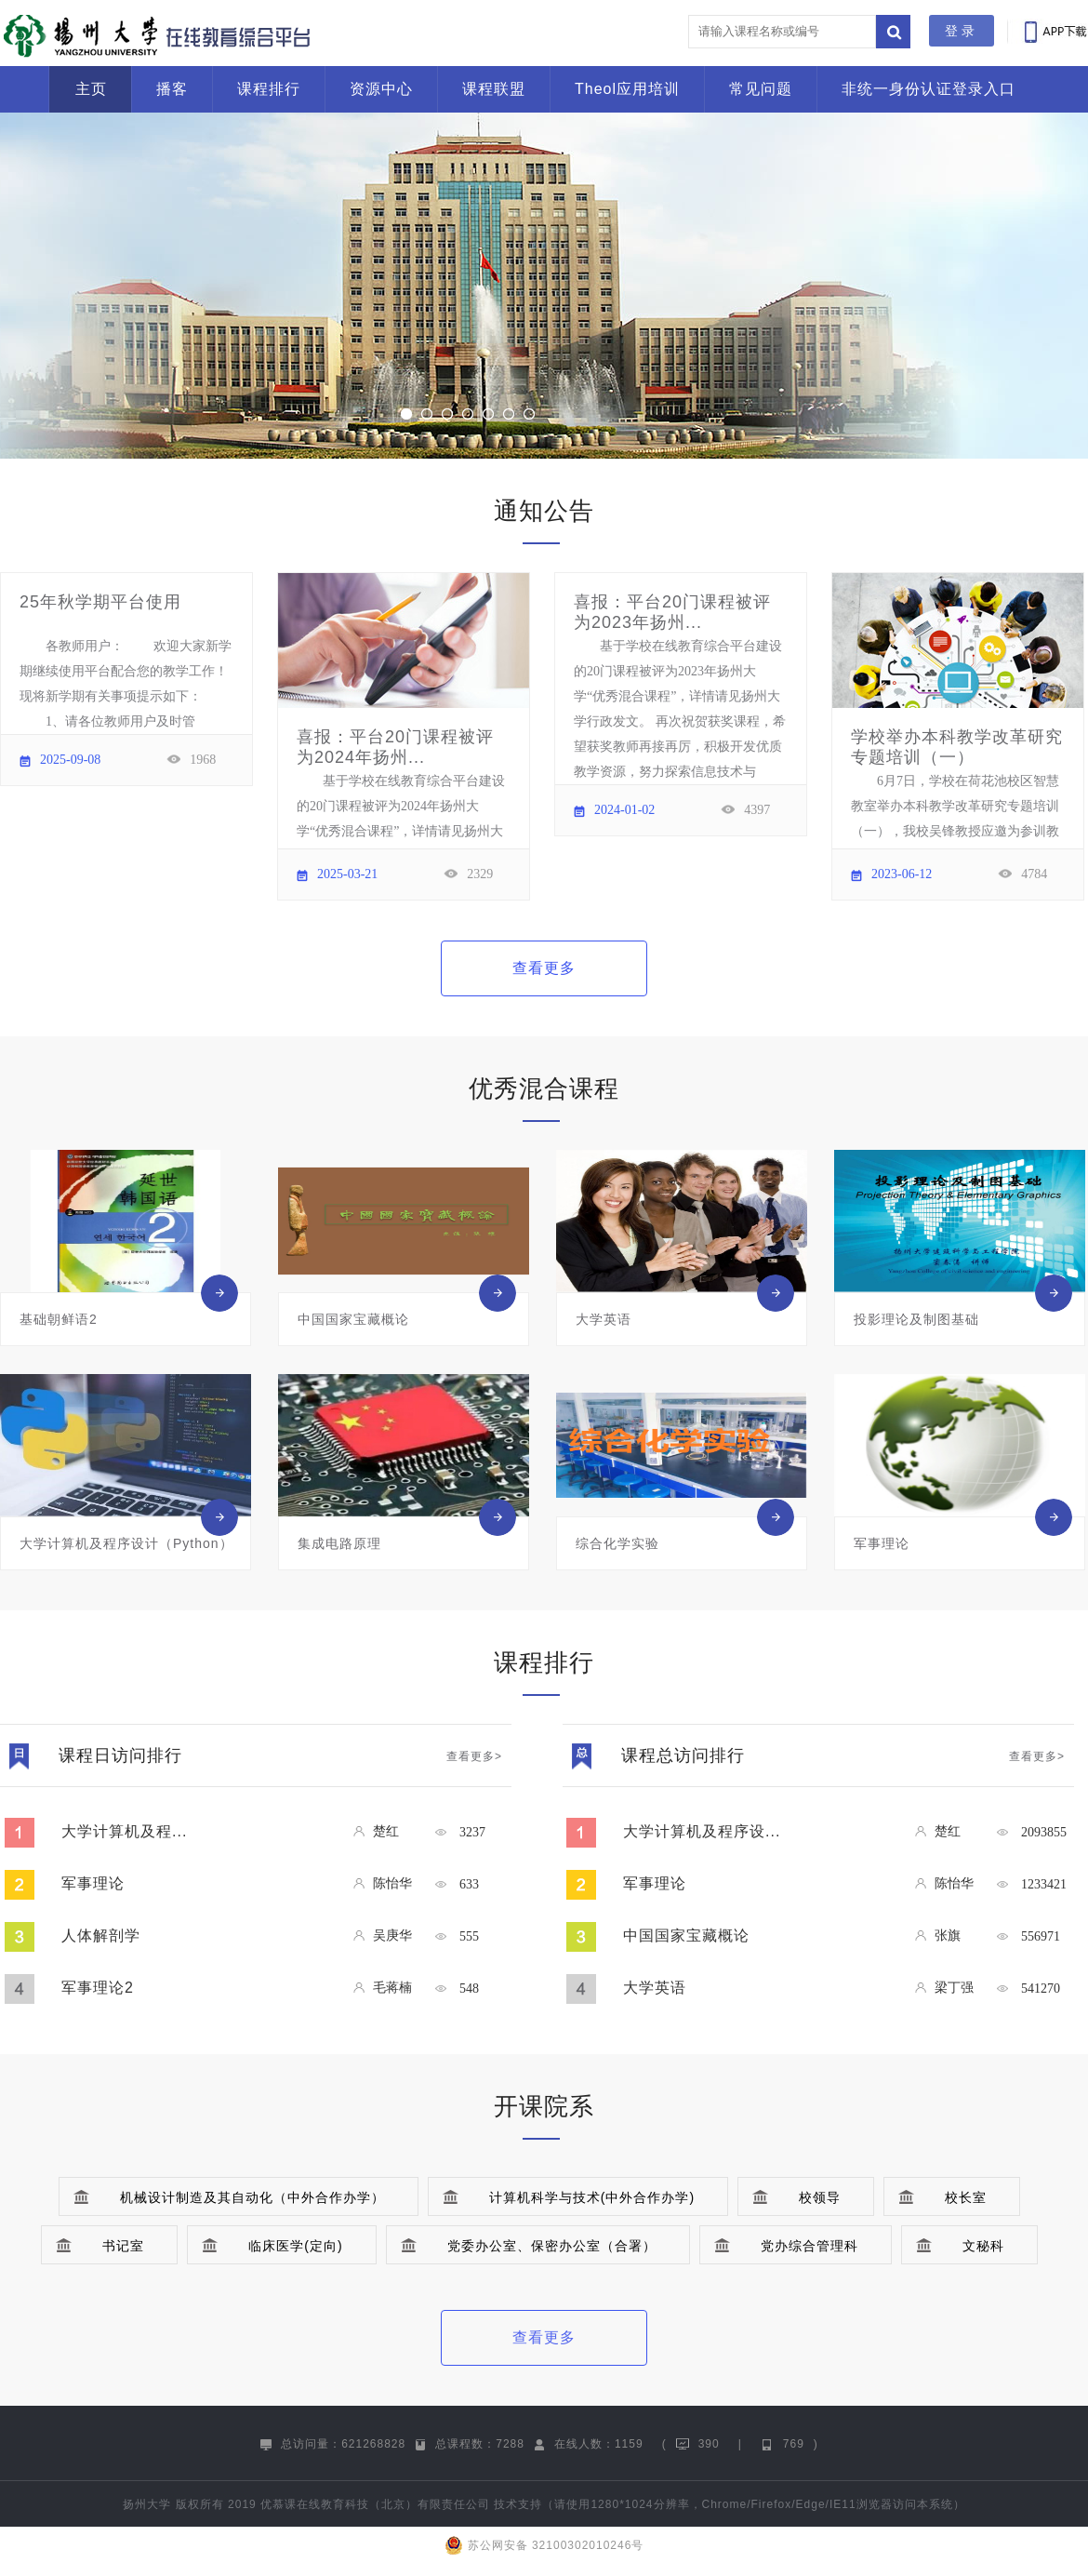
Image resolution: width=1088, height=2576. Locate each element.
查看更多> (474, 1756)
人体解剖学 (100, 1935)
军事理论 (93, 1883)
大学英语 (654, 1987)
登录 (961, 30)
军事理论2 (97, 1987)
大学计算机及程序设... (701, 1831)
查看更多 (544, 968)
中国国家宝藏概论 (686, 1935)
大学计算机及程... (124, 1831)
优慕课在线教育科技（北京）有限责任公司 (375, 2504)
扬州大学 (147, 2504)
